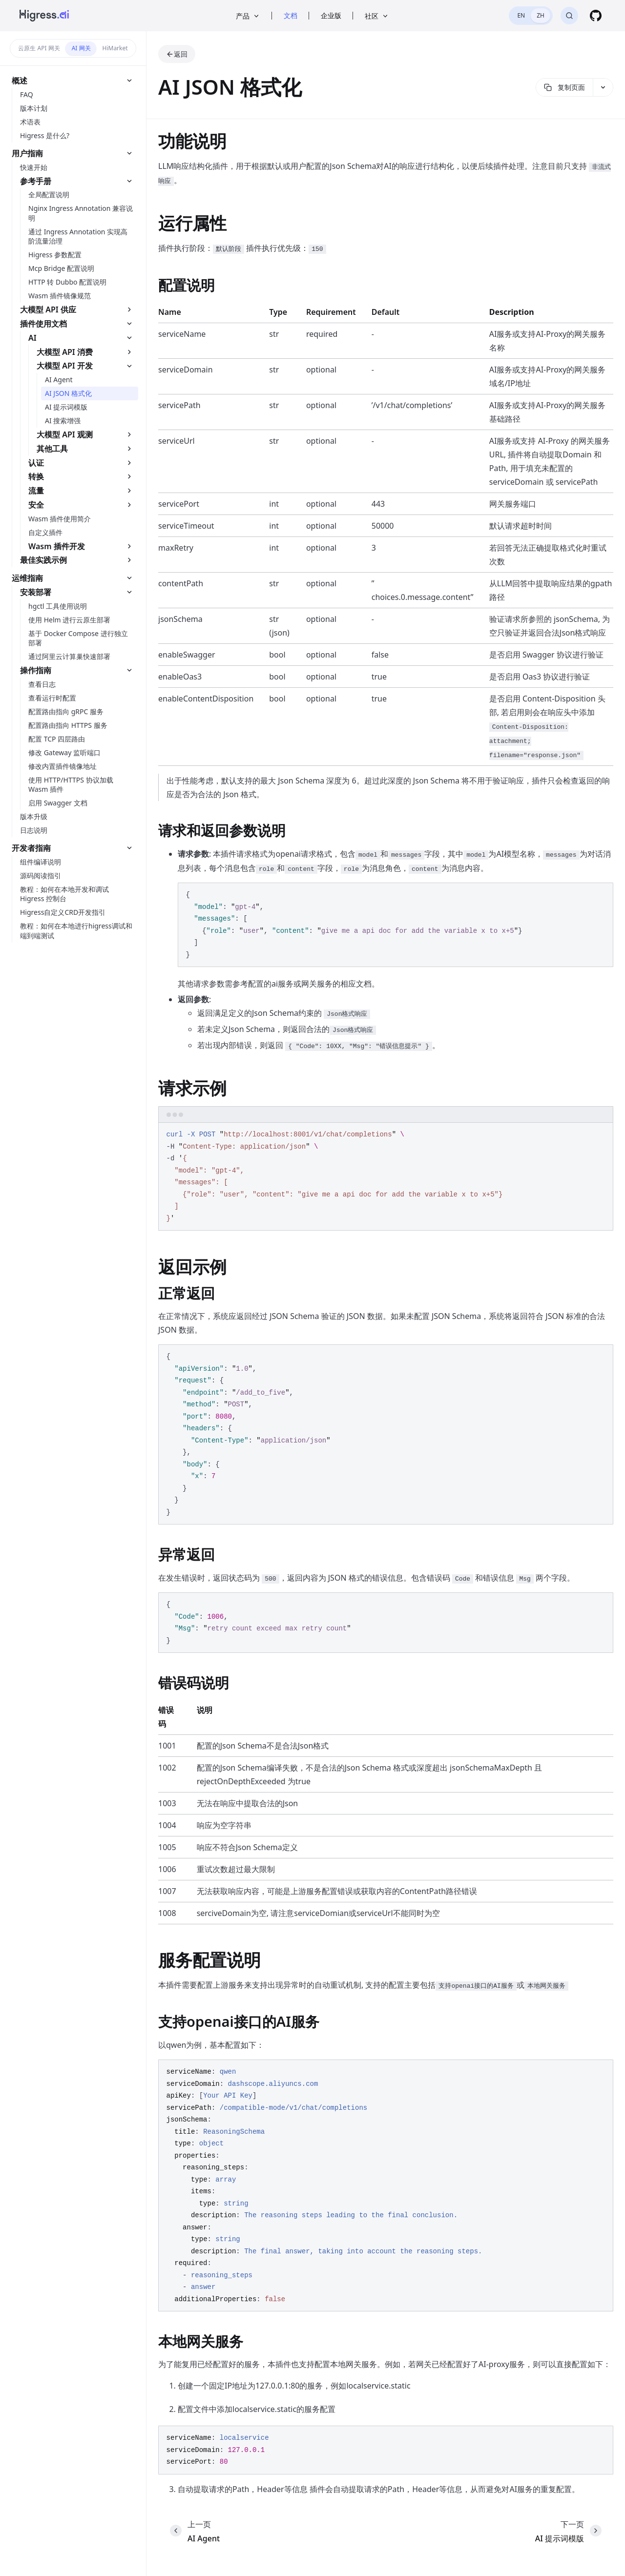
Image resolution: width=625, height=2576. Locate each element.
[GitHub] (595, 15)
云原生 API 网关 (39, 48)
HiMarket (115, 48)
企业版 (331, 15)
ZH (540, 15)
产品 (248, 16)
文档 (290, 15)
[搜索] (569, 15)
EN (521, 15)
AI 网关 (81, 48)
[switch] (531, 15)
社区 (377, 16)
